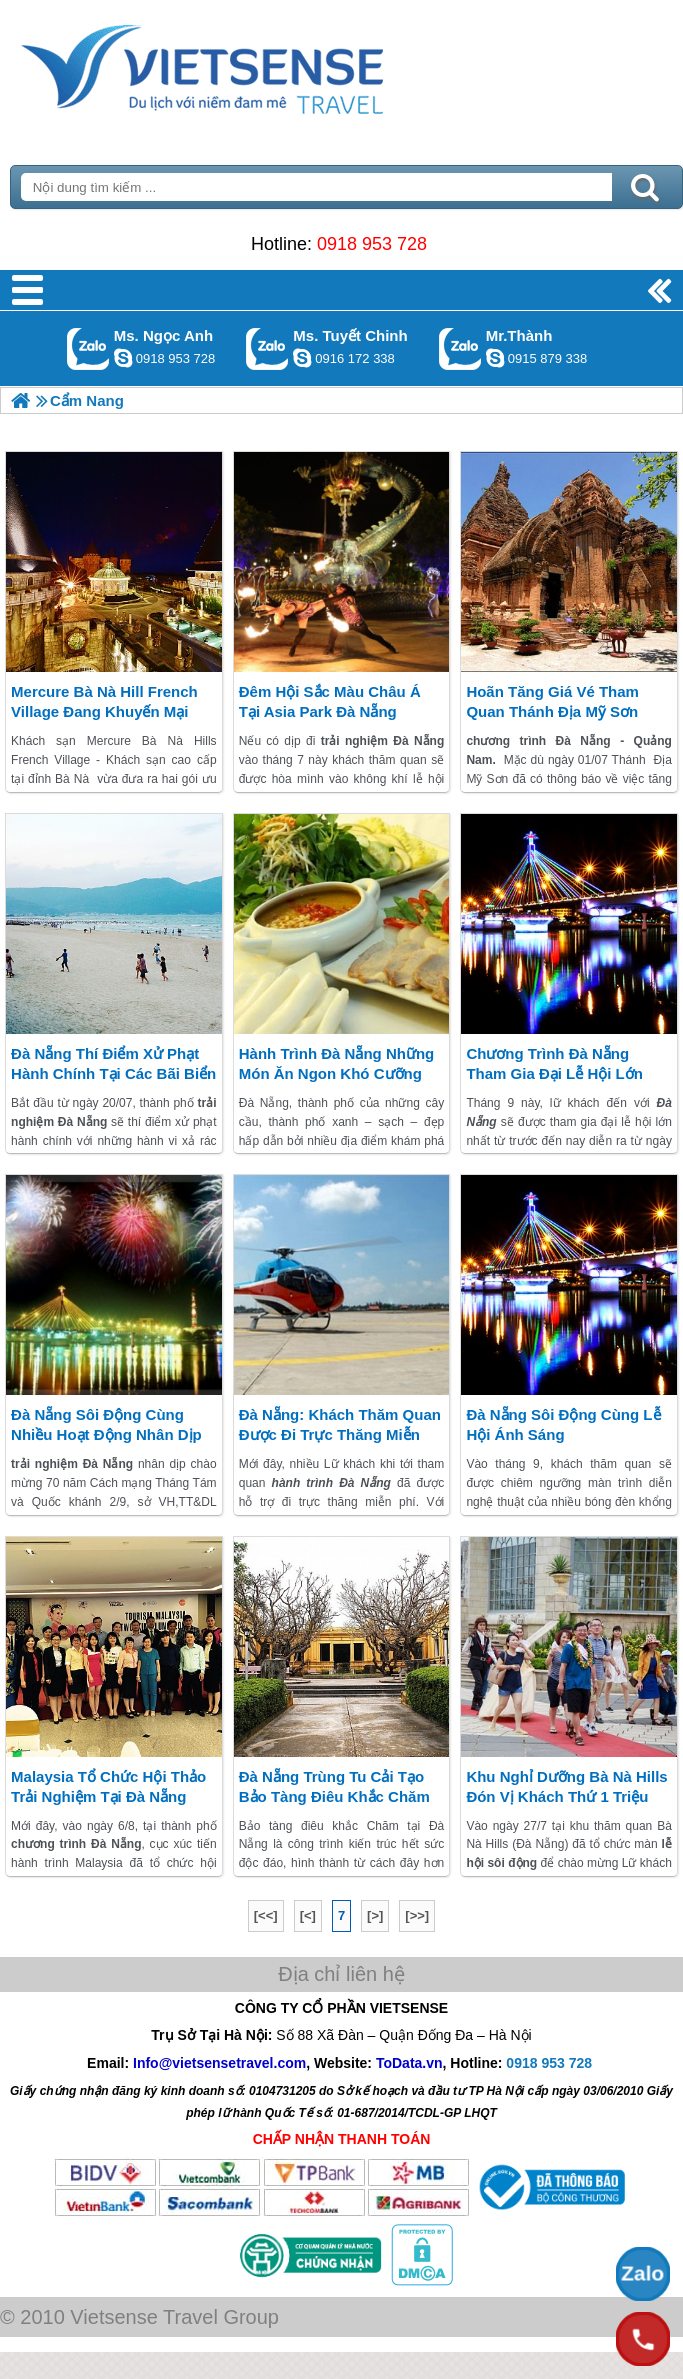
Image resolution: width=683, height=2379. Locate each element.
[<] (308, 1915)
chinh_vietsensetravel (302, 358)
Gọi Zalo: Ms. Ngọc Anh (88, 348)
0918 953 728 (372, 244)
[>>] (417, 1915)
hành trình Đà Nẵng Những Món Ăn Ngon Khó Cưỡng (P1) (337, 1073)
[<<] (266, 1915)
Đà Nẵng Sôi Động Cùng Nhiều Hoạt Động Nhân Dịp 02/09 (106, 1434)
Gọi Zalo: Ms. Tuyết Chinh (267, 348)
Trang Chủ (252, 65)
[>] (375, 1915)
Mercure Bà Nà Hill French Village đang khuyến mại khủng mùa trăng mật (104, 711)
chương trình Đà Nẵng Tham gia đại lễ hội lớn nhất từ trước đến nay (554, 1073)
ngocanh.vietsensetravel (123, 358)
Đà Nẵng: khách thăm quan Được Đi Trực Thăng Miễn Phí (340, 1434)
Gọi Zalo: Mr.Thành (460, 348)
